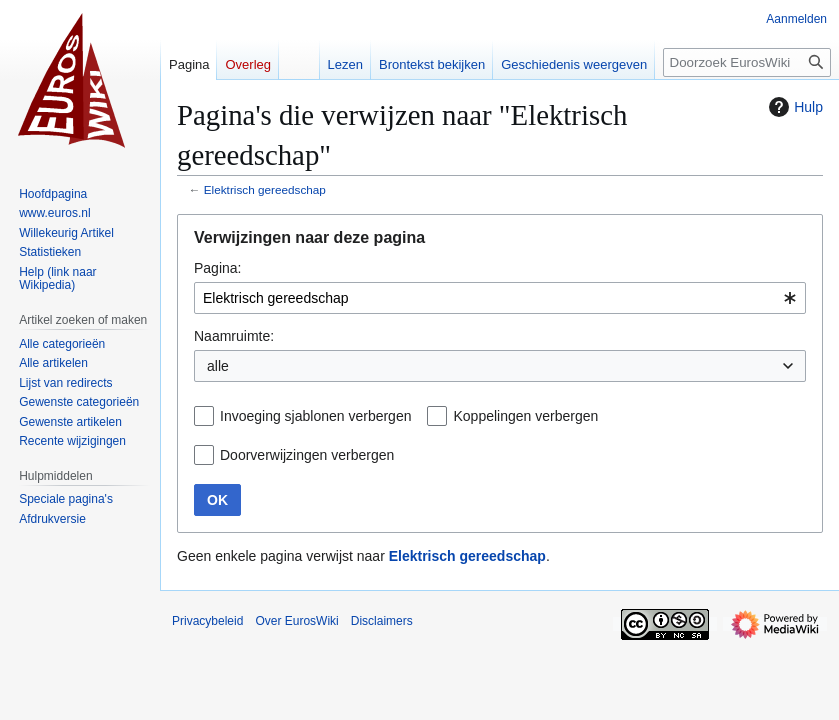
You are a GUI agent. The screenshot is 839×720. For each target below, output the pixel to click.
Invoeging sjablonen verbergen (315, 416)
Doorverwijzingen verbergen (307, 455)
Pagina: (217, 268)
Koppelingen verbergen (525, 416)
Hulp (793, 107)
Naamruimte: (234, 336)
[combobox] (500, 298)
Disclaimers (382, 621)
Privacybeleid (207, 621)
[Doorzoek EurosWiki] (747, 62)
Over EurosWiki (296, 621)
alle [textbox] (218, 366)
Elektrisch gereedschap (265, 189)
